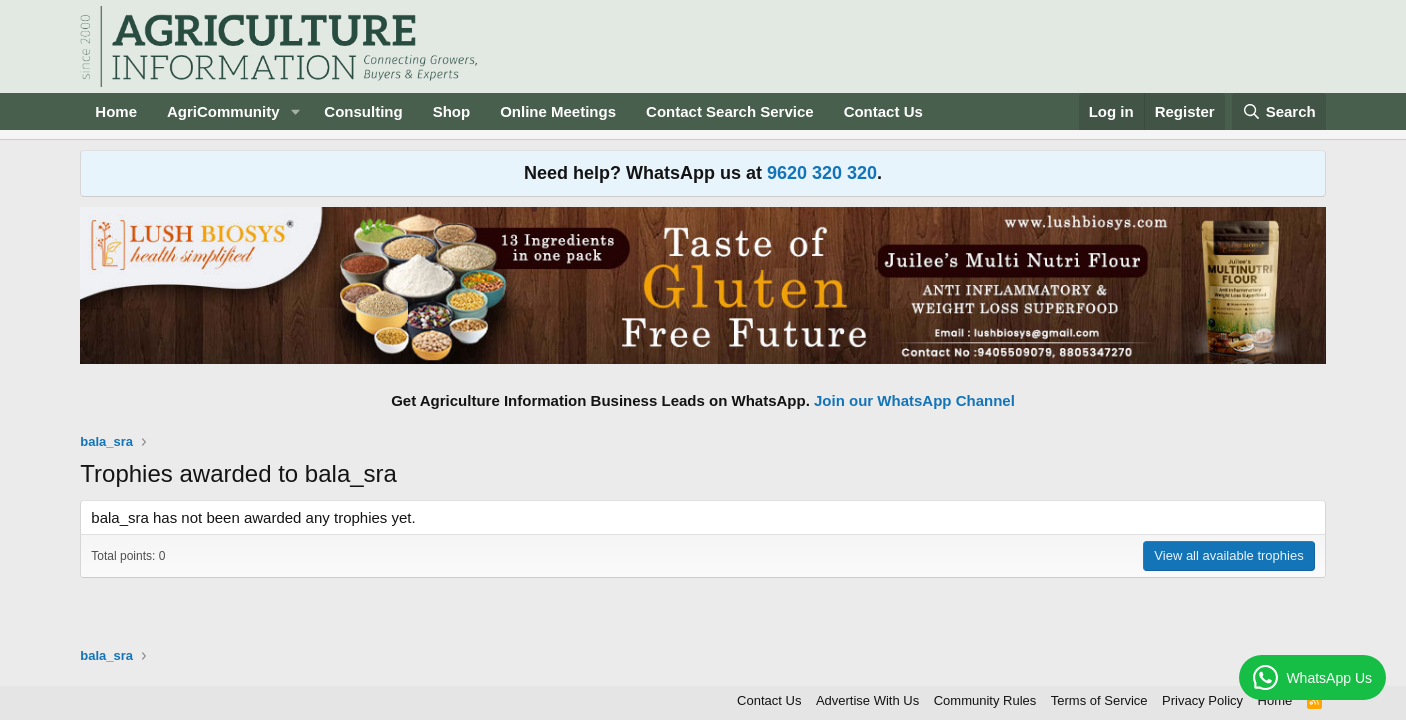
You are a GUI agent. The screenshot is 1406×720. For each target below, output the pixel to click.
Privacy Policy (1202, 700)
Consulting (363, 111)
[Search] (1279, 111)
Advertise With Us (867, 700)
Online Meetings (558, 111)
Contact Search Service (730, 111)
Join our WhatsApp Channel (914, 400)
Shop (452, 111)
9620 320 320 (822, 173)
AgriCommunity (223, 111)
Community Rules (985, 700)
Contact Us (883, 111)
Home (116, 111)
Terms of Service (1099, 700)
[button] (295, 111)
